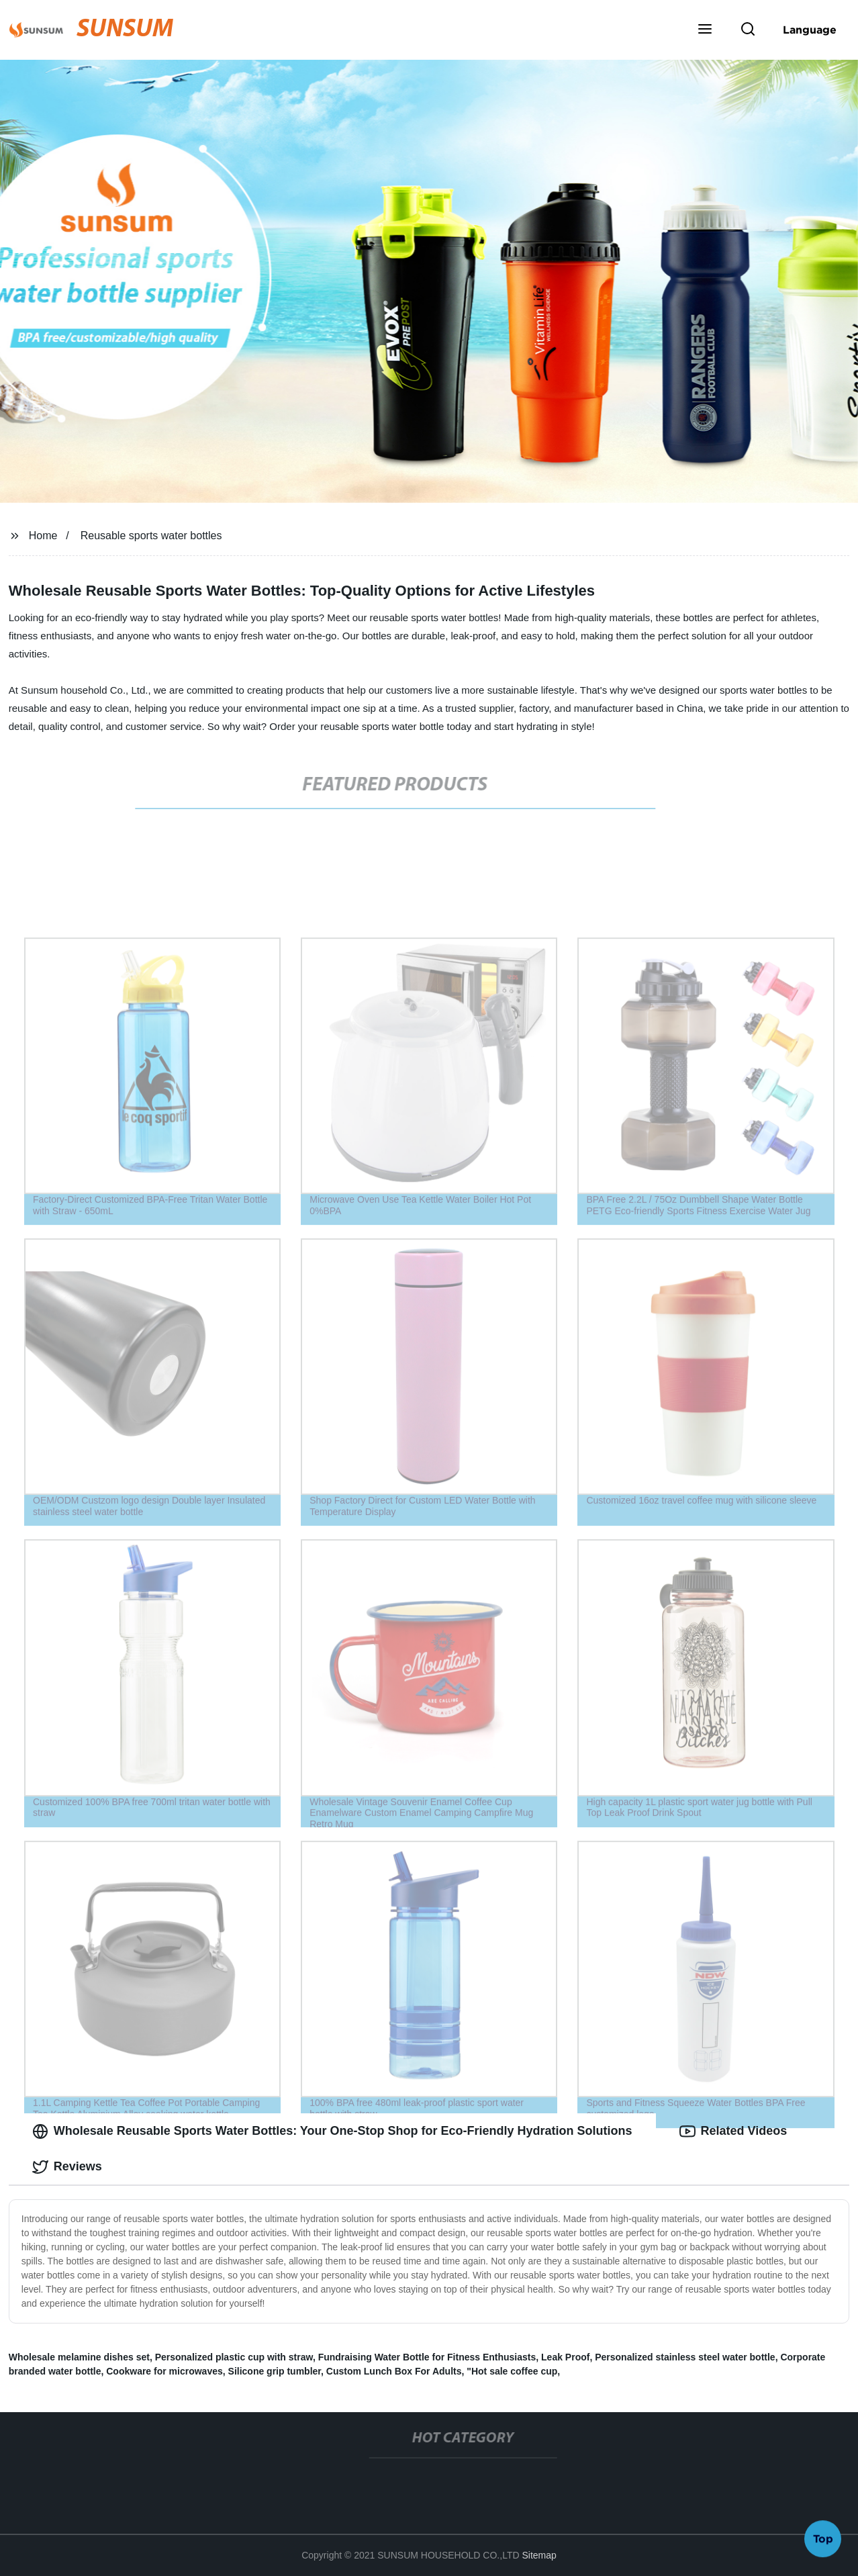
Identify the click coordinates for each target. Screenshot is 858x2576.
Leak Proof (565, 2357)
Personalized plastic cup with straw (234, 2357)
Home (43, 535)
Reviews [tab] (67, 2167)
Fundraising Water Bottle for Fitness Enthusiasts (427, 2357)
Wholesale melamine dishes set (79, 2357)
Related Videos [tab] (733, 2131)
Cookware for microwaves (164, 2371)
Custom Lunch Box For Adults (394, 2371)
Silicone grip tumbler (274, 2371)
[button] (705, 30)
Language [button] (810, 30)
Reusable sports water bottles (151, 535)
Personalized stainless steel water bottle (685, 2357)
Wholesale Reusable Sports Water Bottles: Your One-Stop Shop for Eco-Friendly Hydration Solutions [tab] (332, 2131)
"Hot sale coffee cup (512, 2371)
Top (823, 2540)
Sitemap (539, 2555)
